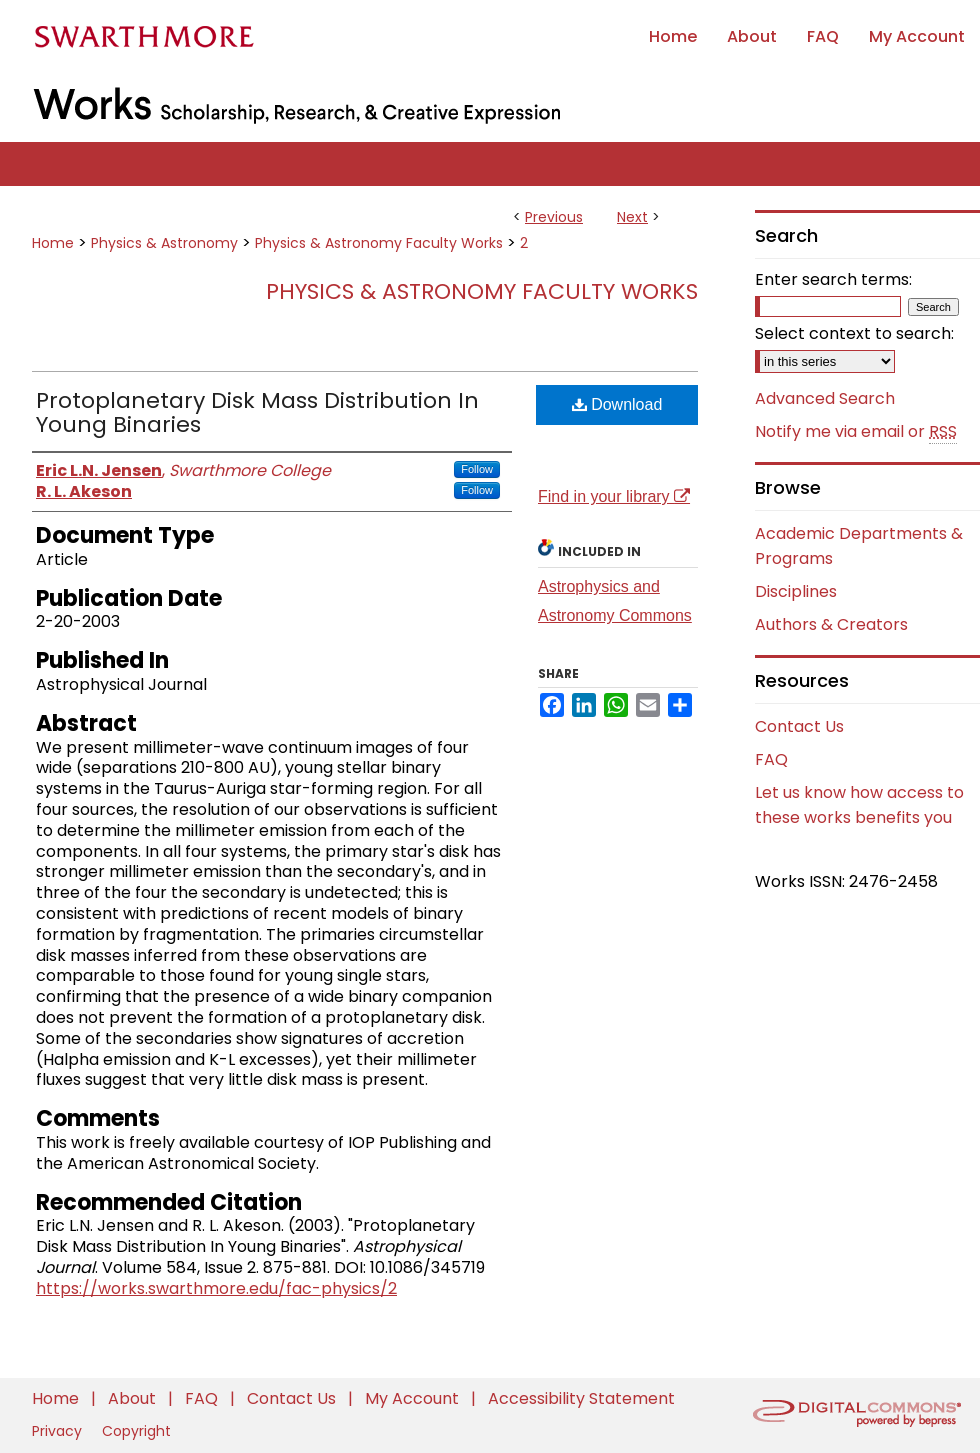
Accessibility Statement (581, 1398)
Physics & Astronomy (164, 243)
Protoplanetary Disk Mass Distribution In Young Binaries (257, 412)
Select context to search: (854, 333)
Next (632, 217)
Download (617, 404)
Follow (477, 469)
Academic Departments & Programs (859, 546)
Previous (554, 217)
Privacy (59, 1431)
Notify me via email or (856, 432)
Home (53, 243)
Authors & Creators (831, 624)
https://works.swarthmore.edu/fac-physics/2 (216, 1288)
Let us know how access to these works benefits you (859, 805)
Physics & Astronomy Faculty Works (379, 243)
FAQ (771, 759)
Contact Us (799, 726)
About (134, 1398)
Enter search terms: (833, 279)
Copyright (136, 1431)
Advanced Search (825, 398)
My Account (414, 1398)
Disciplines (796, 591)
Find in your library (614, 496)
